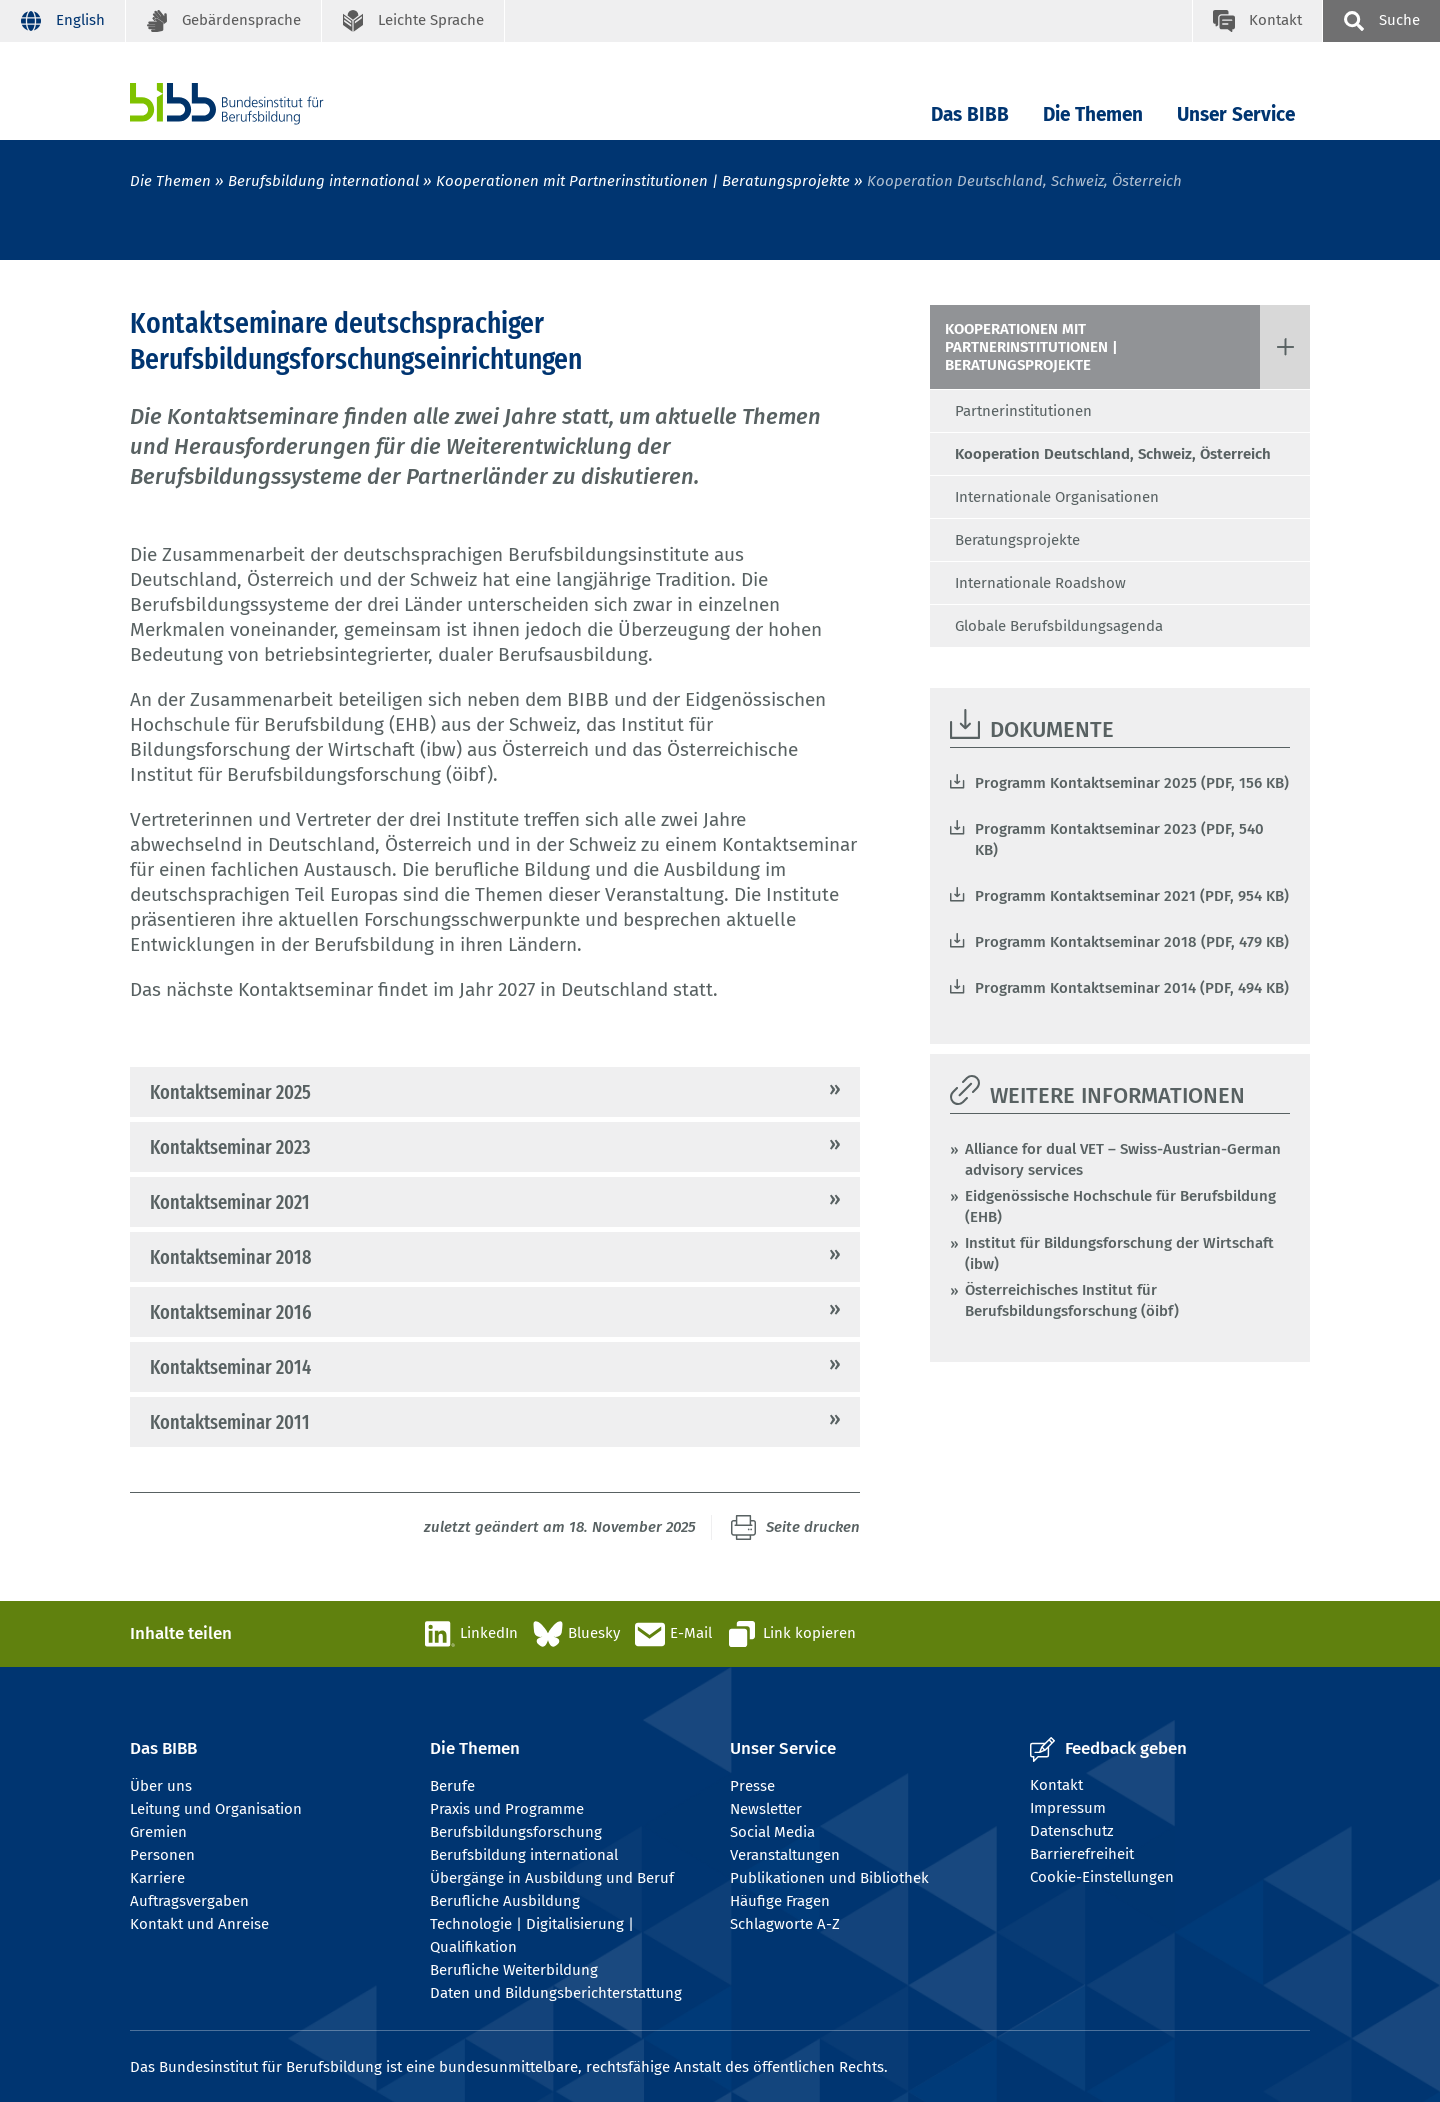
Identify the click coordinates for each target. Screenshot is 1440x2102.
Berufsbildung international (323, 181)
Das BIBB (970, 114)
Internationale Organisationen (1057, 497)
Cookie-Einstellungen (1102, 1877)
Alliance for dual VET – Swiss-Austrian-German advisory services (1123, 1159)
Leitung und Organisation (216, 1809)
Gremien (158, 1832)
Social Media (772, 1832)
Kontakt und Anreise (199, 1924)
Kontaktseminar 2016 (231, 1312)
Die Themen (1093, 114)
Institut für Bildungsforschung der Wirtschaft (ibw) (1119, 1253)
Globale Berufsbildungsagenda (1059, 626)
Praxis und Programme (507, 1809)
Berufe (452, 1786)
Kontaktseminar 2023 (230, 1147)
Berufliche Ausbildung (505, 1901)
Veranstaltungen (785, 1855)
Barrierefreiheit (1082, 1854)
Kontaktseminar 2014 (230, 1367)
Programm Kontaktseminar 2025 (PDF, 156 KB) (1132, 783)
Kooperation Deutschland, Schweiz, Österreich (1113, 454)
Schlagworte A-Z (785, 1924)
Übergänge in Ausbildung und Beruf (552, 1878)
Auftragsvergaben (189, 1901)
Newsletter (766, 1809)
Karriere (157, 1878)
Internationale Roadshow (1040, 583)
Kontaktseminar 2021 (230, 1202)
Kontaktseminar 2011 (230, 1422)
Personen (162, 1855)
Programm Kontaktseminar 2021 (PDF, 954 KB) (1132, 896)
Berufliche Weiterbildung (514, 1970)
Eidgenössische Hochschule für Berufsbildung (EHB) (1120, 1206)
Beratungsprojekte (1017, 540)
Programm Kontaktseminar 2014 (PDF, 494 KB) (1132, 988)
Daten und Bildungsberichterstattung (556, 1993)
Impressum (1068, 1808)
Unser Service (1236, 114)
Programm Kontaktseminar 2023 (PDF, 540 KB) (1119, 839)
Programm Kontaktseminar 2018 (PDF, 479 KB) (1132, 942)
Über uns (161, 1786)
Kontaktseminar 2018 (230, 1257)
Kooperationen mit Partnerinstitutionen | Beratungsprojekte (643, 181)
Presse (752, 1786)
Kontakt (1056, 1785)
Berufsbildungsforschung (516, 1832)
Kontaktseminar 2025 (230, 1092)
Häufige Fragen (780, 1901)
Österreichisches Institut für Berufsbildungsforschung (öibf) (1072, 1300)
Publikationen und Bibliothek (829, 1878)
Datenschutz (1072, 1831)
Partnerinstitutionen (1023, 411)
